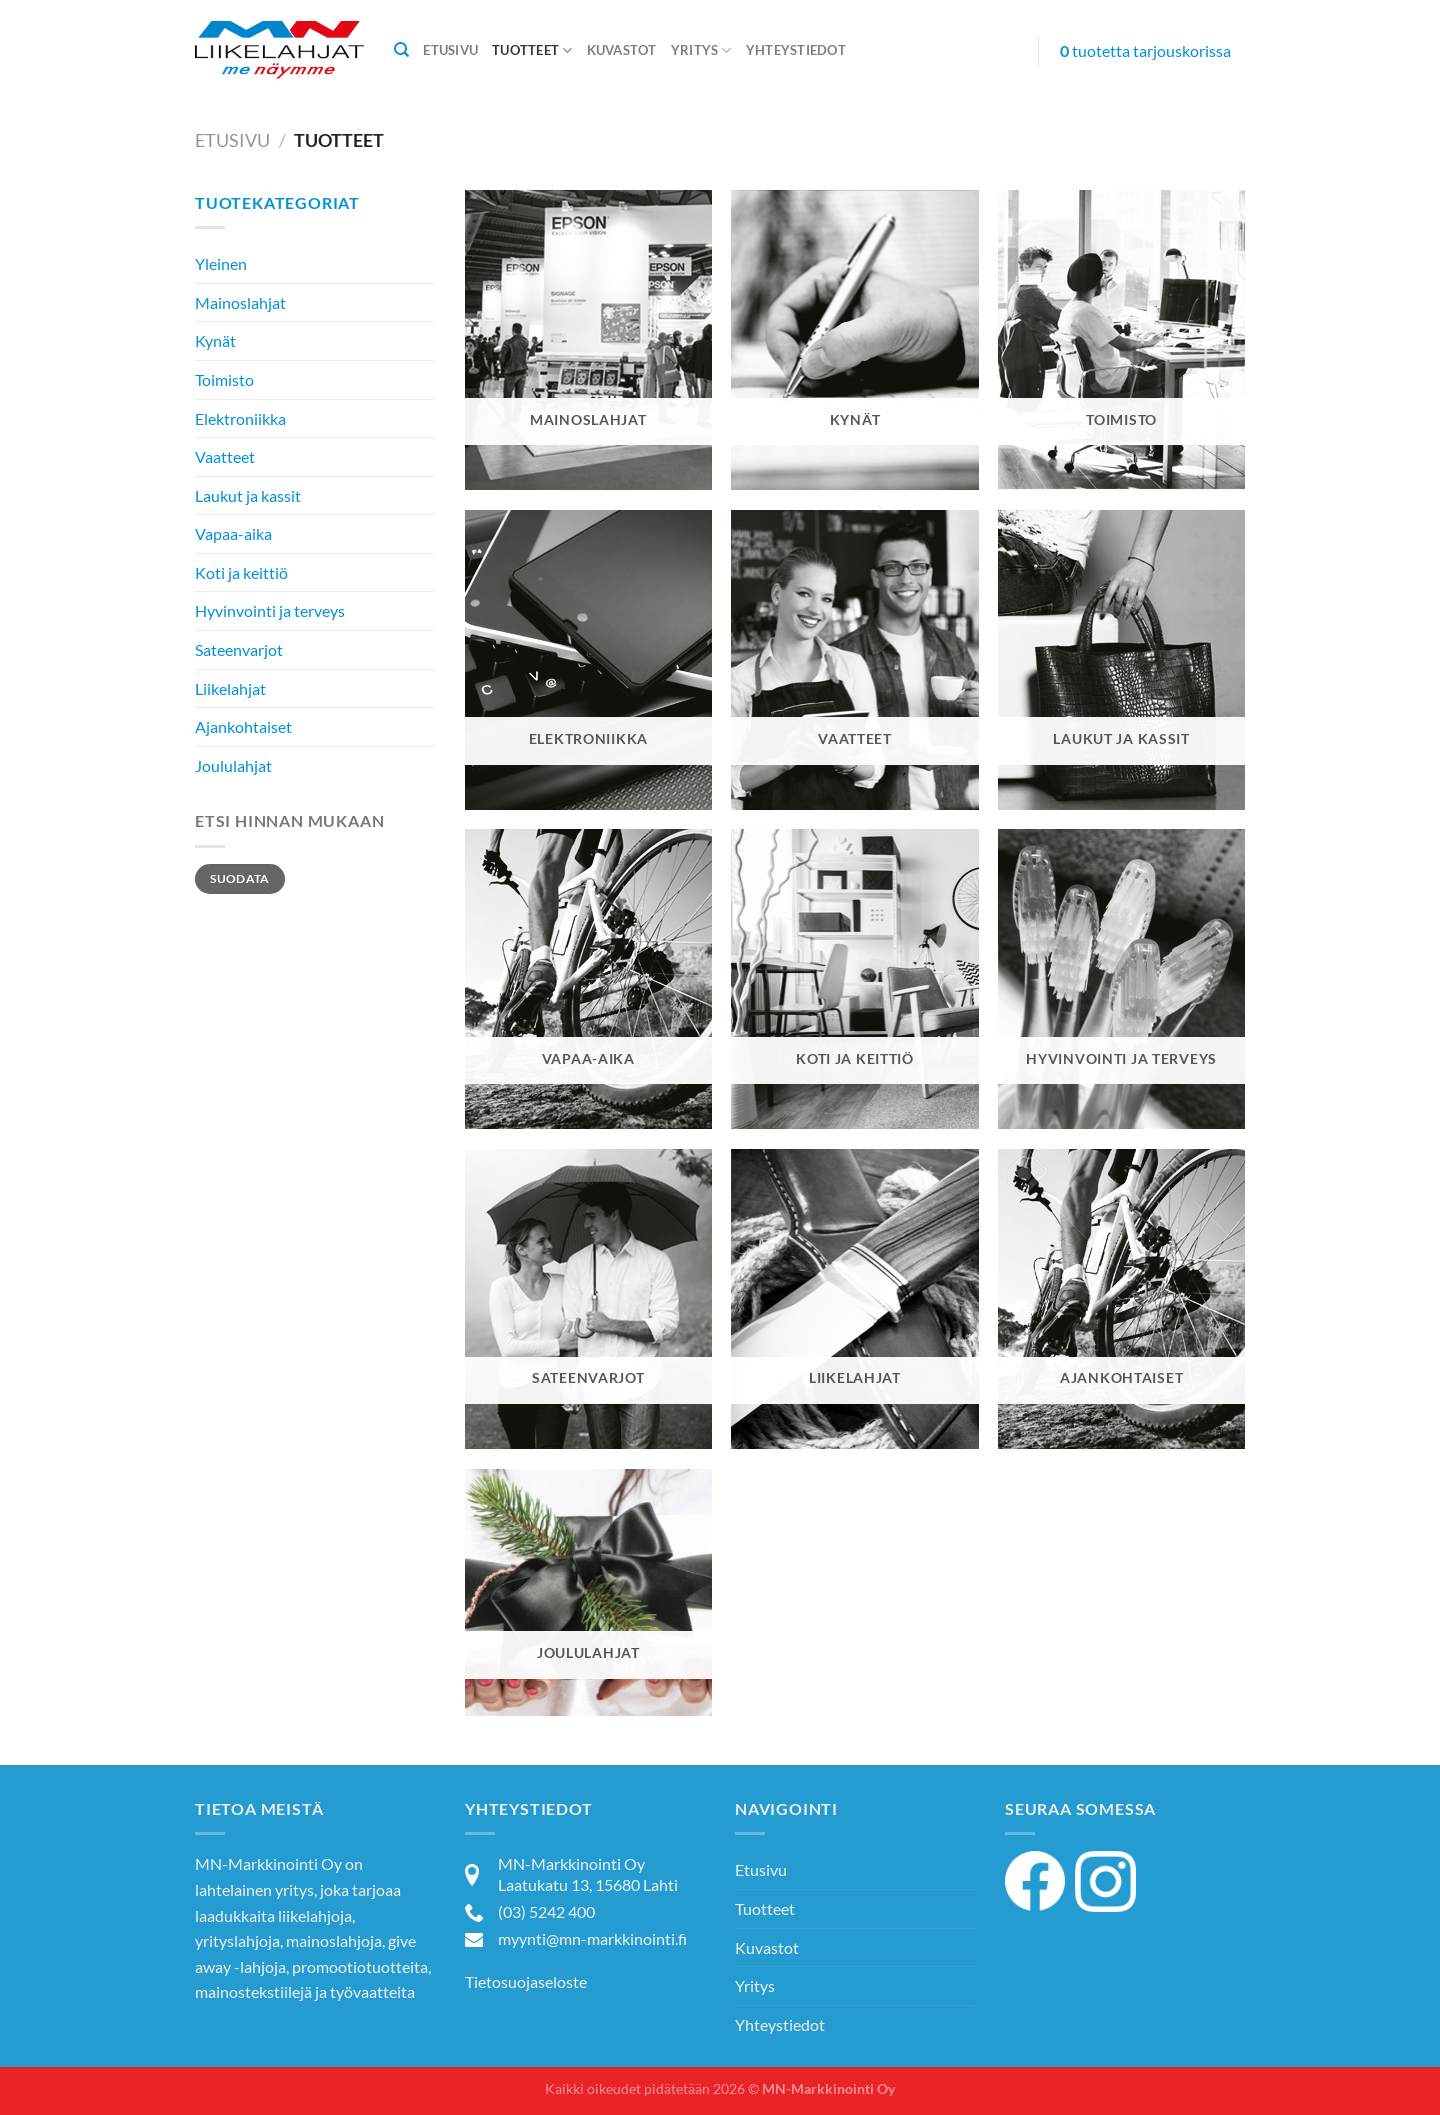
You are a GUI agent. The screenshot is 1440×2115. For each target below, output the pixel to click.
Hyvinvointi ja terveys (270, 610)
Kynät (215, 340)
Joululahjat (233, 765)
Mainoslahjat (240, 302)
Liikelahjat (230, 688)
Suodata (240, 878)
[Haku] (401, 50)
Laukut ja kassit (248, 495)
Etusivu (450, 50)
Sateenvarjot (239, 649)
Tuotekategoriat (277, 202)
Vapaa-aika (233, 533)
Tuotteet (532, 50)
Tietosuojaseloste (526, 1981)
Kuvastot (622, 50)
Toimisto (224, 379)
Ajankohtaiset (243, 726)
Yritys (701, 50)
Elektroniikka (240, 418)
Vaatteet (225, 456)
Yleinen (221, 263)
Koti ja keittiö (241, 572)
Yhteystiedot (796, 50)
